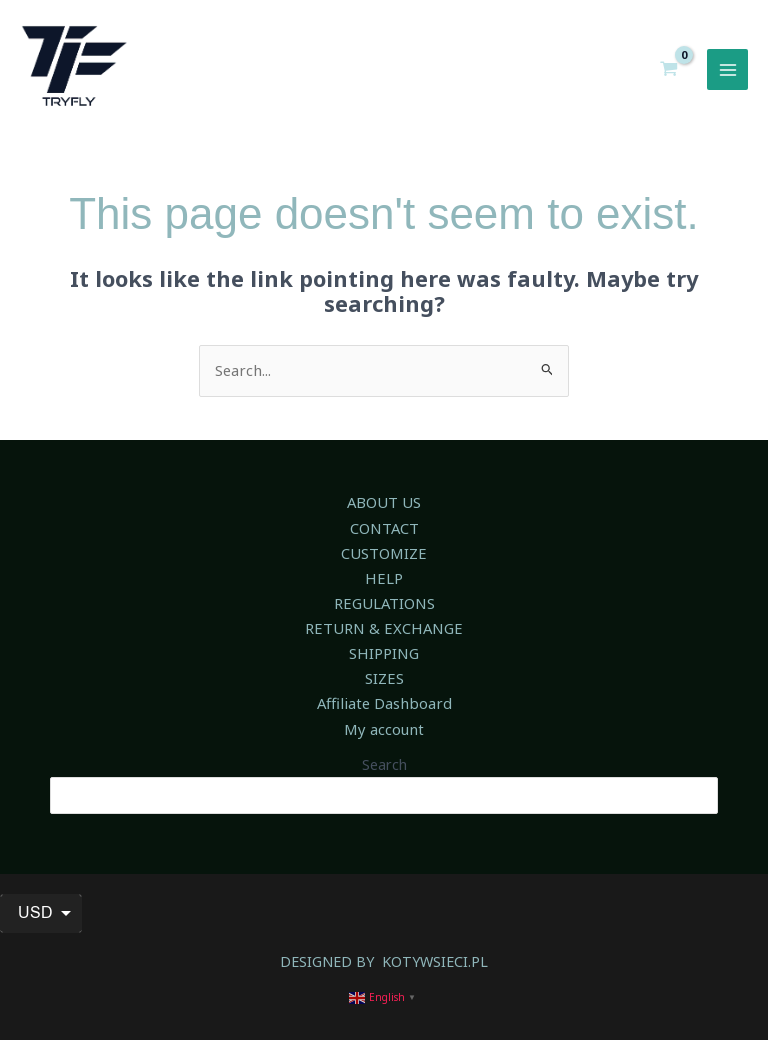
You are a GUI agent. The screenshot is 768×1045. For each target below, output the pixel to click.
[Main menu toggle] (728, 74)
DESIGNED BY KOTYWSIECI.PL (384, 966)
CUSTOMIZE (384, 561)
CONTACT (384, 536)
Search (384, 770)
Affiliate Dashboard (384, 710)
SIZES (384, 685)
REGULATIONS (384, 611)
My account (384, 735)
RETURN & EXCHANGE (384, 636)
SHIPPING (384, 660)
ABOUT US (384, 512)
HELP (384, 586)
